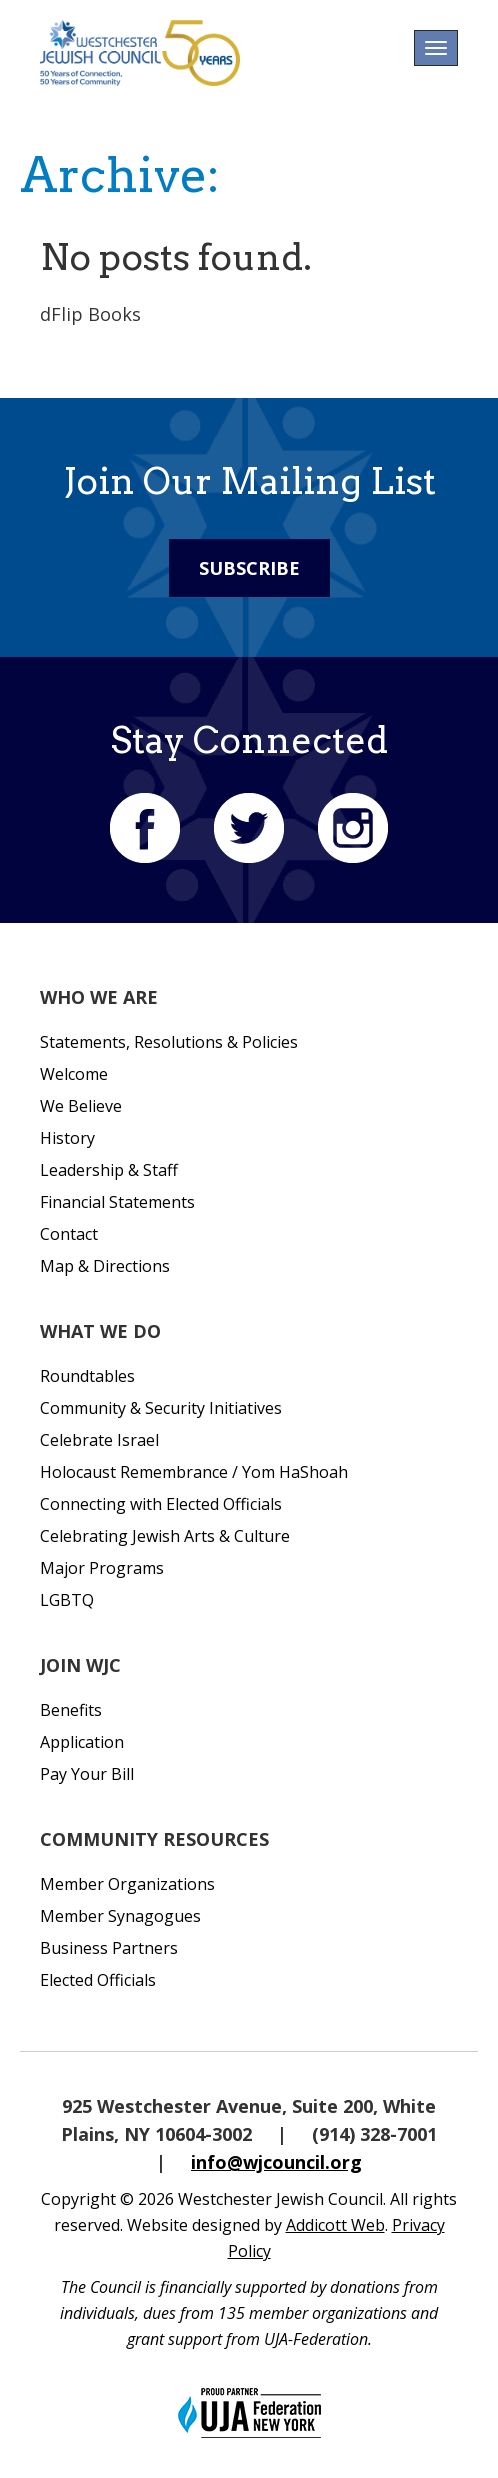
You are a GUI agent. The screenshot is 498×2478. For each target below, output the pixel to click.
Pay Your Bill (87, 1774)
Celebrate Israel (99, 1440)
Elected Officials (98, 1980)
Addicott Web (335, 2225)
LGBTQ (67, 1600)
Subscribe (249, 568)
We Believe (81, 1106)
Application (82, 1742)
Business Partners (109, 1948)
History (67, 1138)
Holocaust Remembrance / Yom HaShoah (194, 1472)
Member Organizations (127, 1884)
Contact (69, 1234)
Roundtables (87, 1376)
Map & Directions (105, 1266)
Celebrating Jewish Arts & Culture (165, 1536)
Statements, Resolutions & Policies (169, 1042)
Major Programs (102, 1568)
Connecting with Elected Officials (161, 1504)
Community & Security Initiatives (161, 1408)
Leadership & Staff (109, 1170)
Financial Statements (117, 1202)
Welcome (74, 1074)
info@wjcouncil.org (276, 2162)
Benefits (71, 1710)
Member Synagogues (120, 1916)
